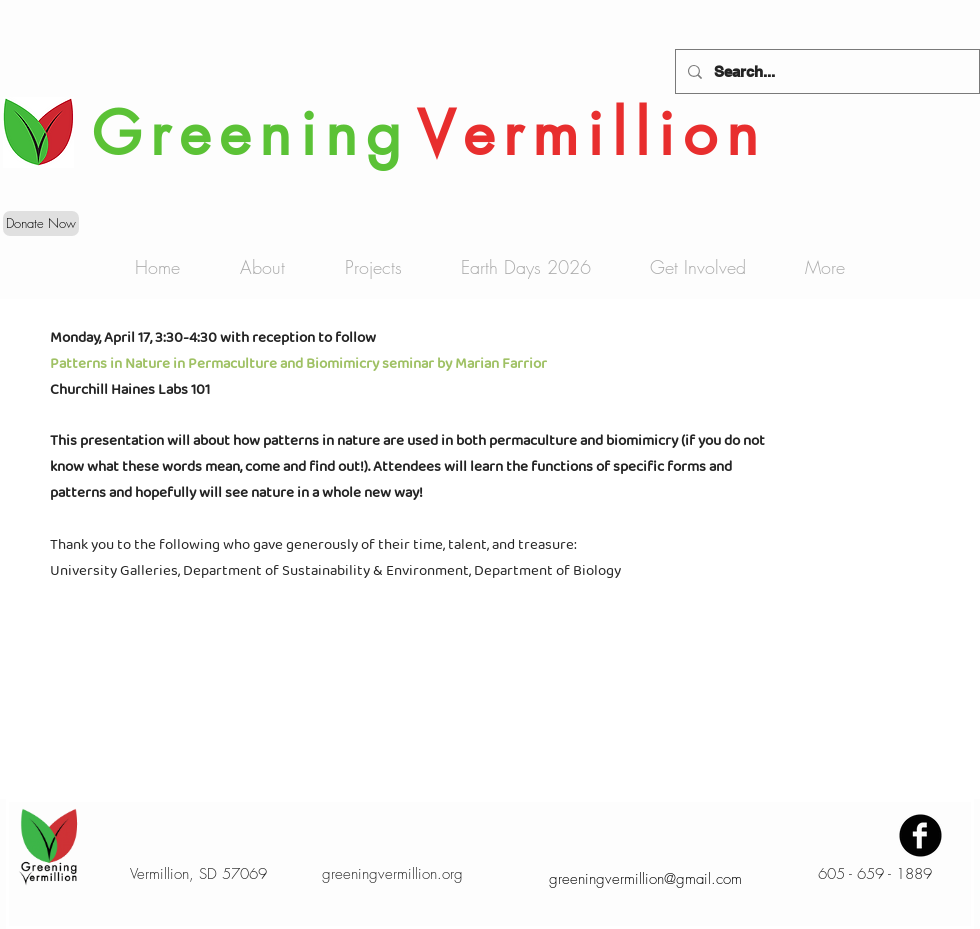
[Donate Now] (41, 223)
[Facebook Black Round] (920, 835)
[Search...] (825, 71)
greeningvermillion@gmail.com (645, 879)
